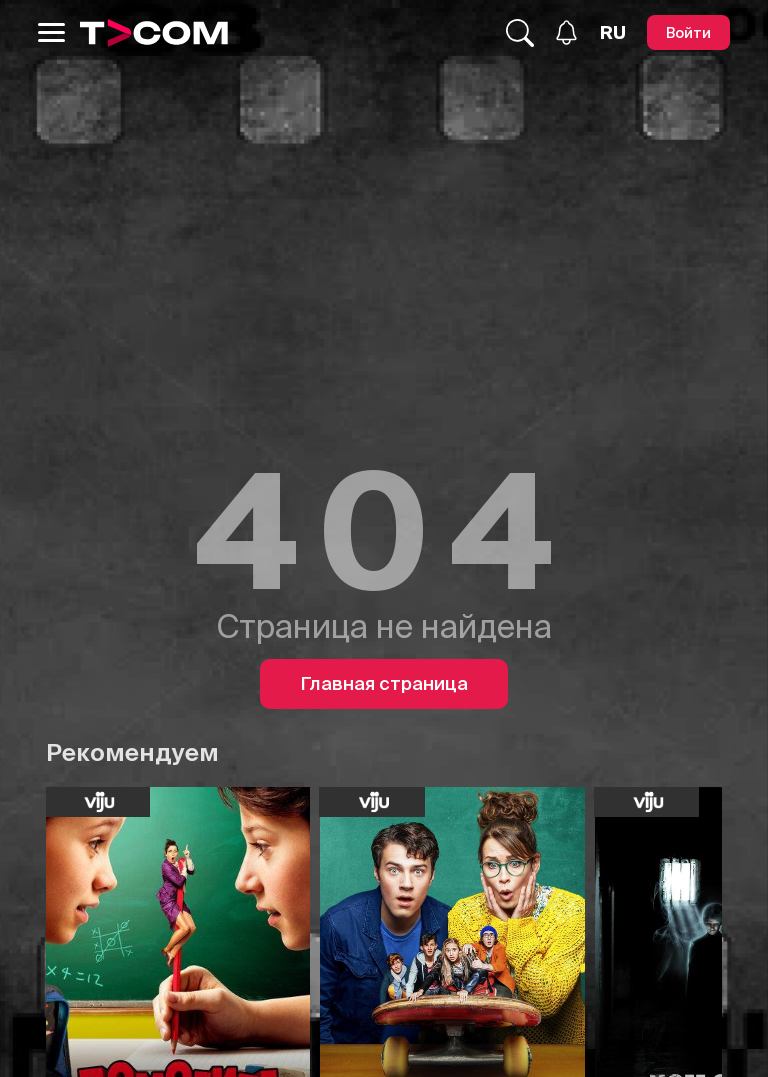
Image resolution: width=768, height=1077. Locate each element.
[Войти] (688, 32)
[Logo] (154, 33)
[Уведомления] (566, 32)
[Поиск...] (520, 33)
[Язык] (613, 33)
